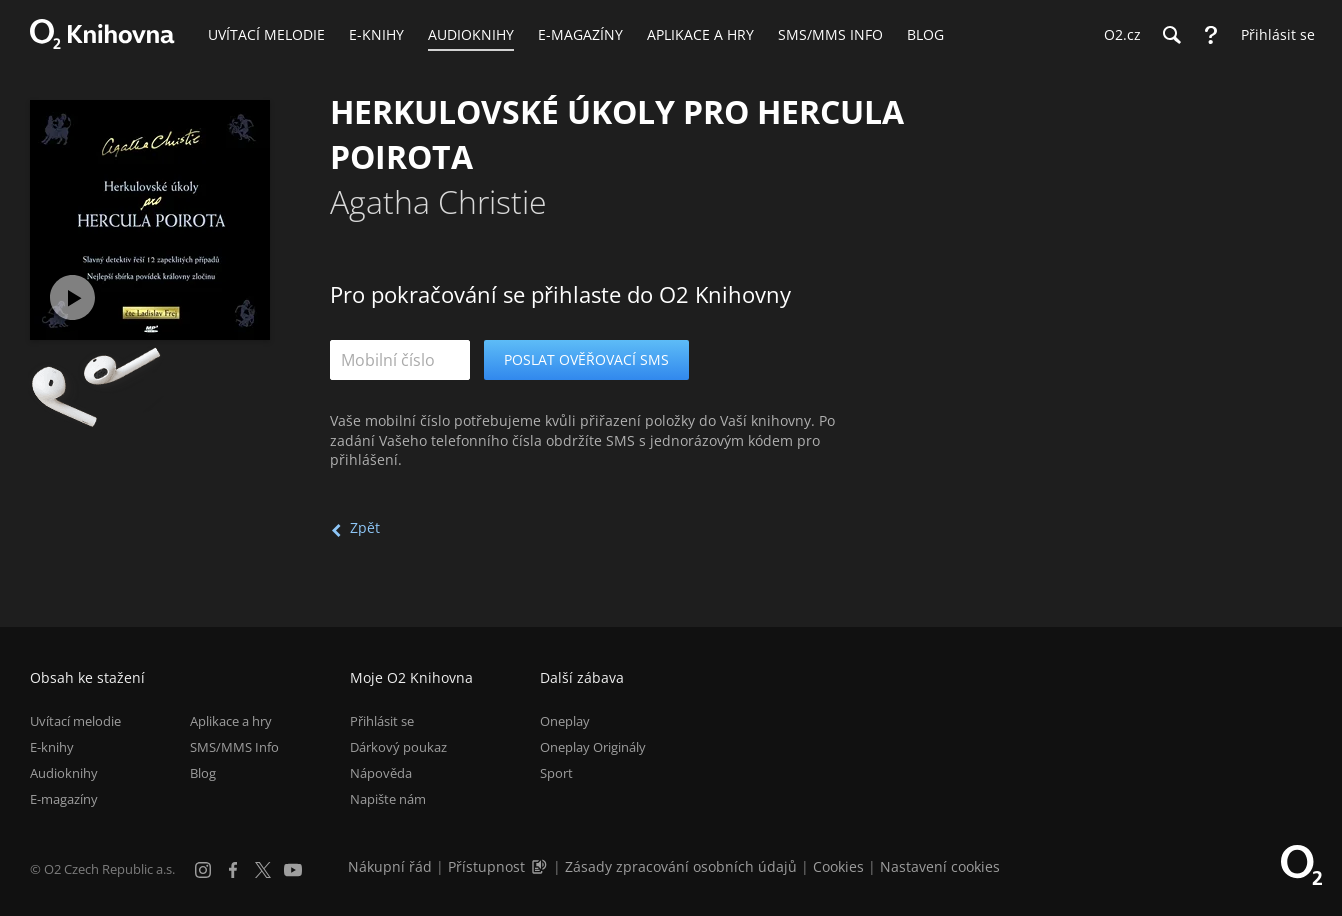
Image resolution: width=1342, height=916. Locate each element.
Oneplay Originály (593, 747)
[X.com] (263, 870)
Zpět (365, 527)
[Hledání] (1171, 35)
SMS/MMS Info (234, 747)
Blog (203, 773)
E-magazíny (64, 799)
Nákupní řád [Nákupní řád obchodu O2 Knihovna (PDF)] (390, 866)
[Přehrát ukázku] (72, 297)
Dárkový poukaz (398, 747)
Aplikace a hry (231, 721)
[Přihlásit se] (1273, 35)
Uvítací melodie (75, 721)
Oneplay (565, 721)
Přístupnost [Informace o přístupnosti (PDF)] (486, 866)
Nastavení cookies (940, 866)
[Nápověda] (1211, 35)
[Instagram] (203, 870)
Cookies (838, 866)
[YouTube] (293, 870)
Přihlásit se (382, 721)
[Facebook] (233, 870)
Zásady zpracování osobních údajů (681, 866)
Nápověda (381, 773)
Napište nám (388, 799)
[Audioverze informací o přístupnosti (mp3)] (541, 866)
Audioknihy (64, 773)
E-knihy (52, 747)
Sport (556, 773)
